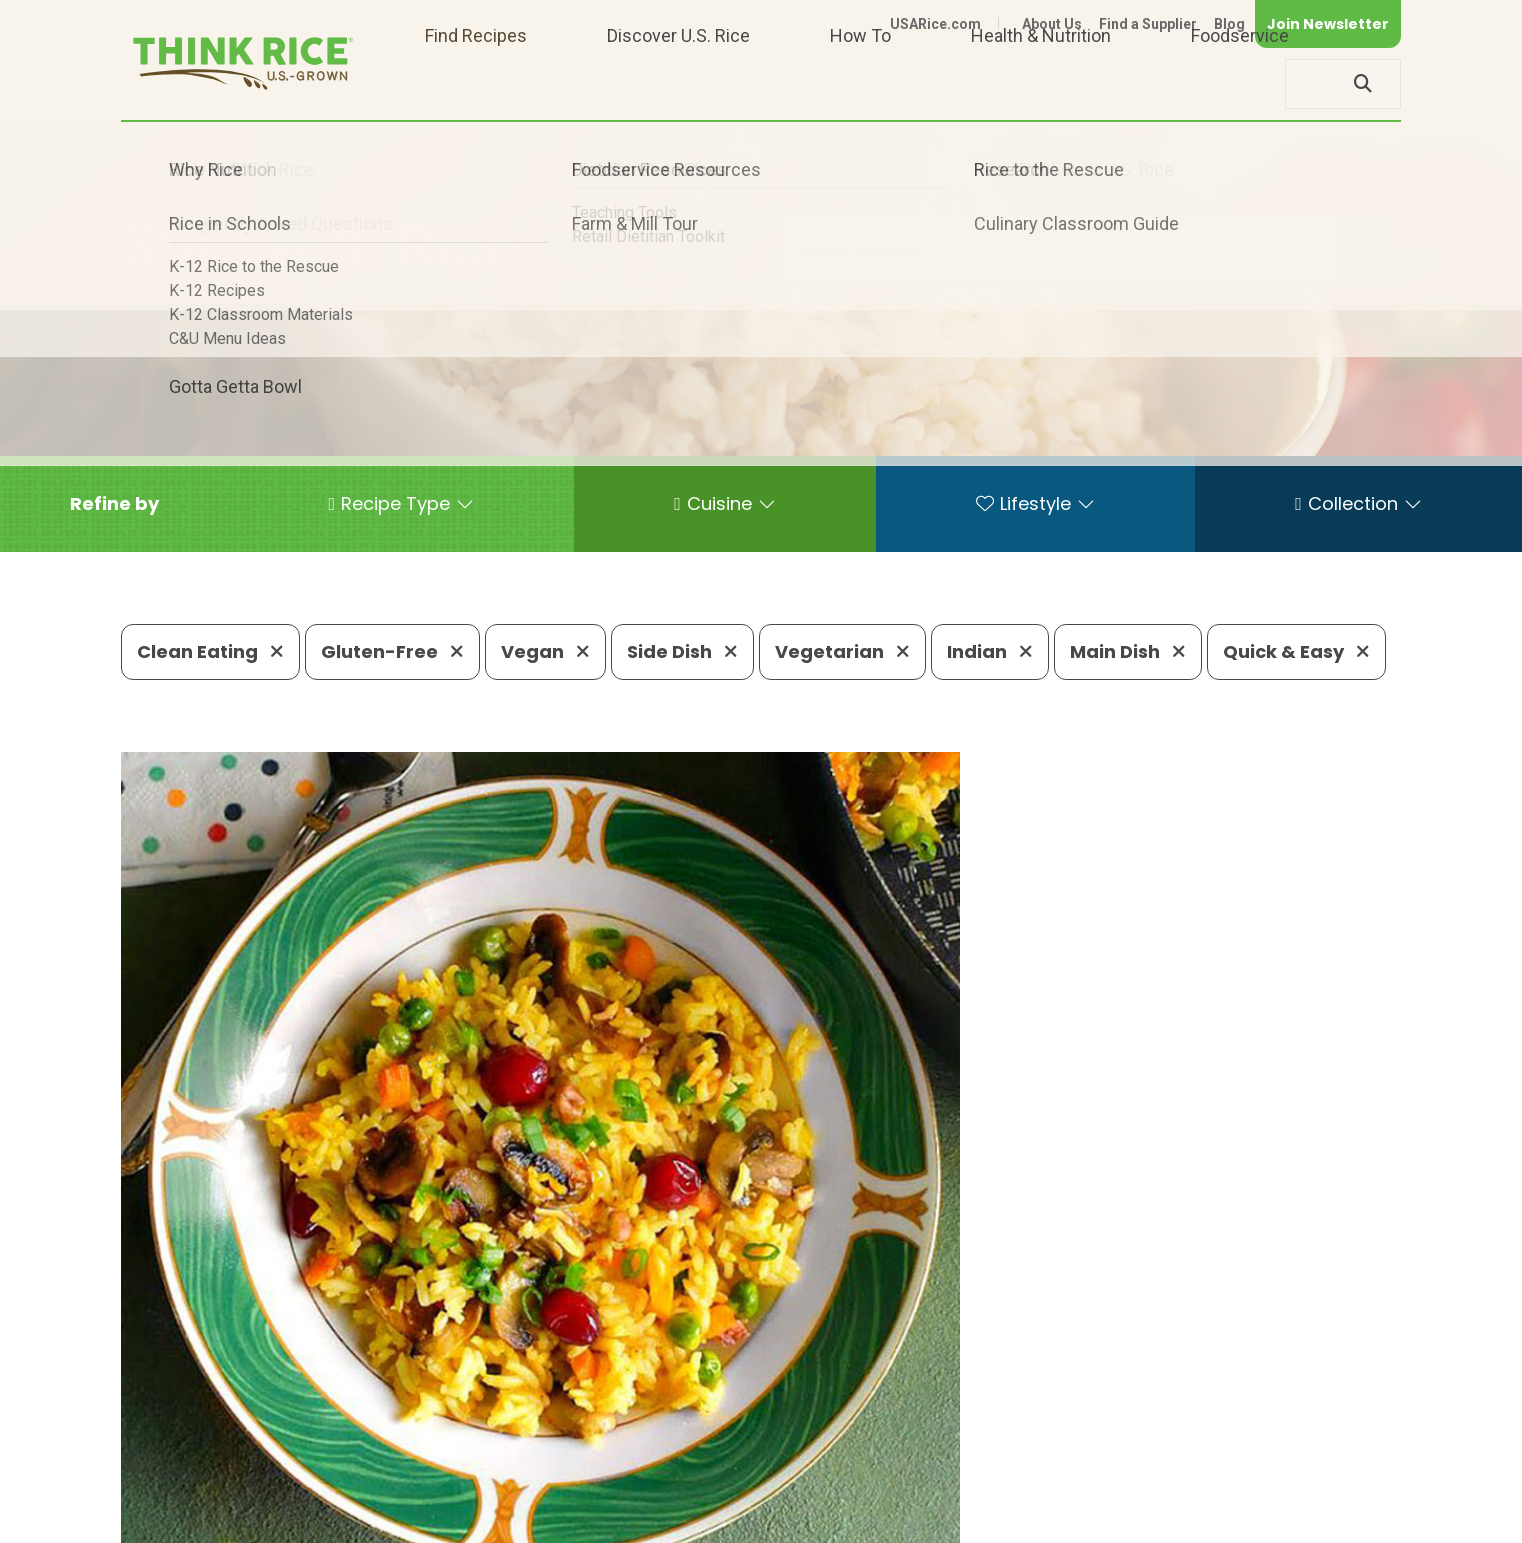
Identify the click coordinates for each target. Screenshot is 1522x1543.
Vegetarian (842, 651)
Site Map (1242, 1518)
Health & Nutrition (1041, 83)
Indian (990, 651)
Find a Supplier (1148, 24)
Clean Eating (210, 651)
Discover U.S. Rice (678, 83)
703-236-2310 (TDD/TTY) (855, 1458)
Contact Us (1024, 1518)
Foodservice (1240, 83)
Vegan (545, 651)
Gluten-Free (392, 651)
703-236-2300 (438, 1458)
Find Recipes (476, 83)
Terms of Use (1344, 1518)
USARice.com (935, 24)
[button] (114, 504)
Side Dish (682, 651)
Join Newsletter (1328, 24)
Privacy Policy (1137, 1518)
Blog (1229, 24)
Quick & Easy (1296, 651)
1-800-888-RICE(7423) (625, 1458)
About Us (1052, 24)
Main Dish (1128, 651)
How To (860, 83)
